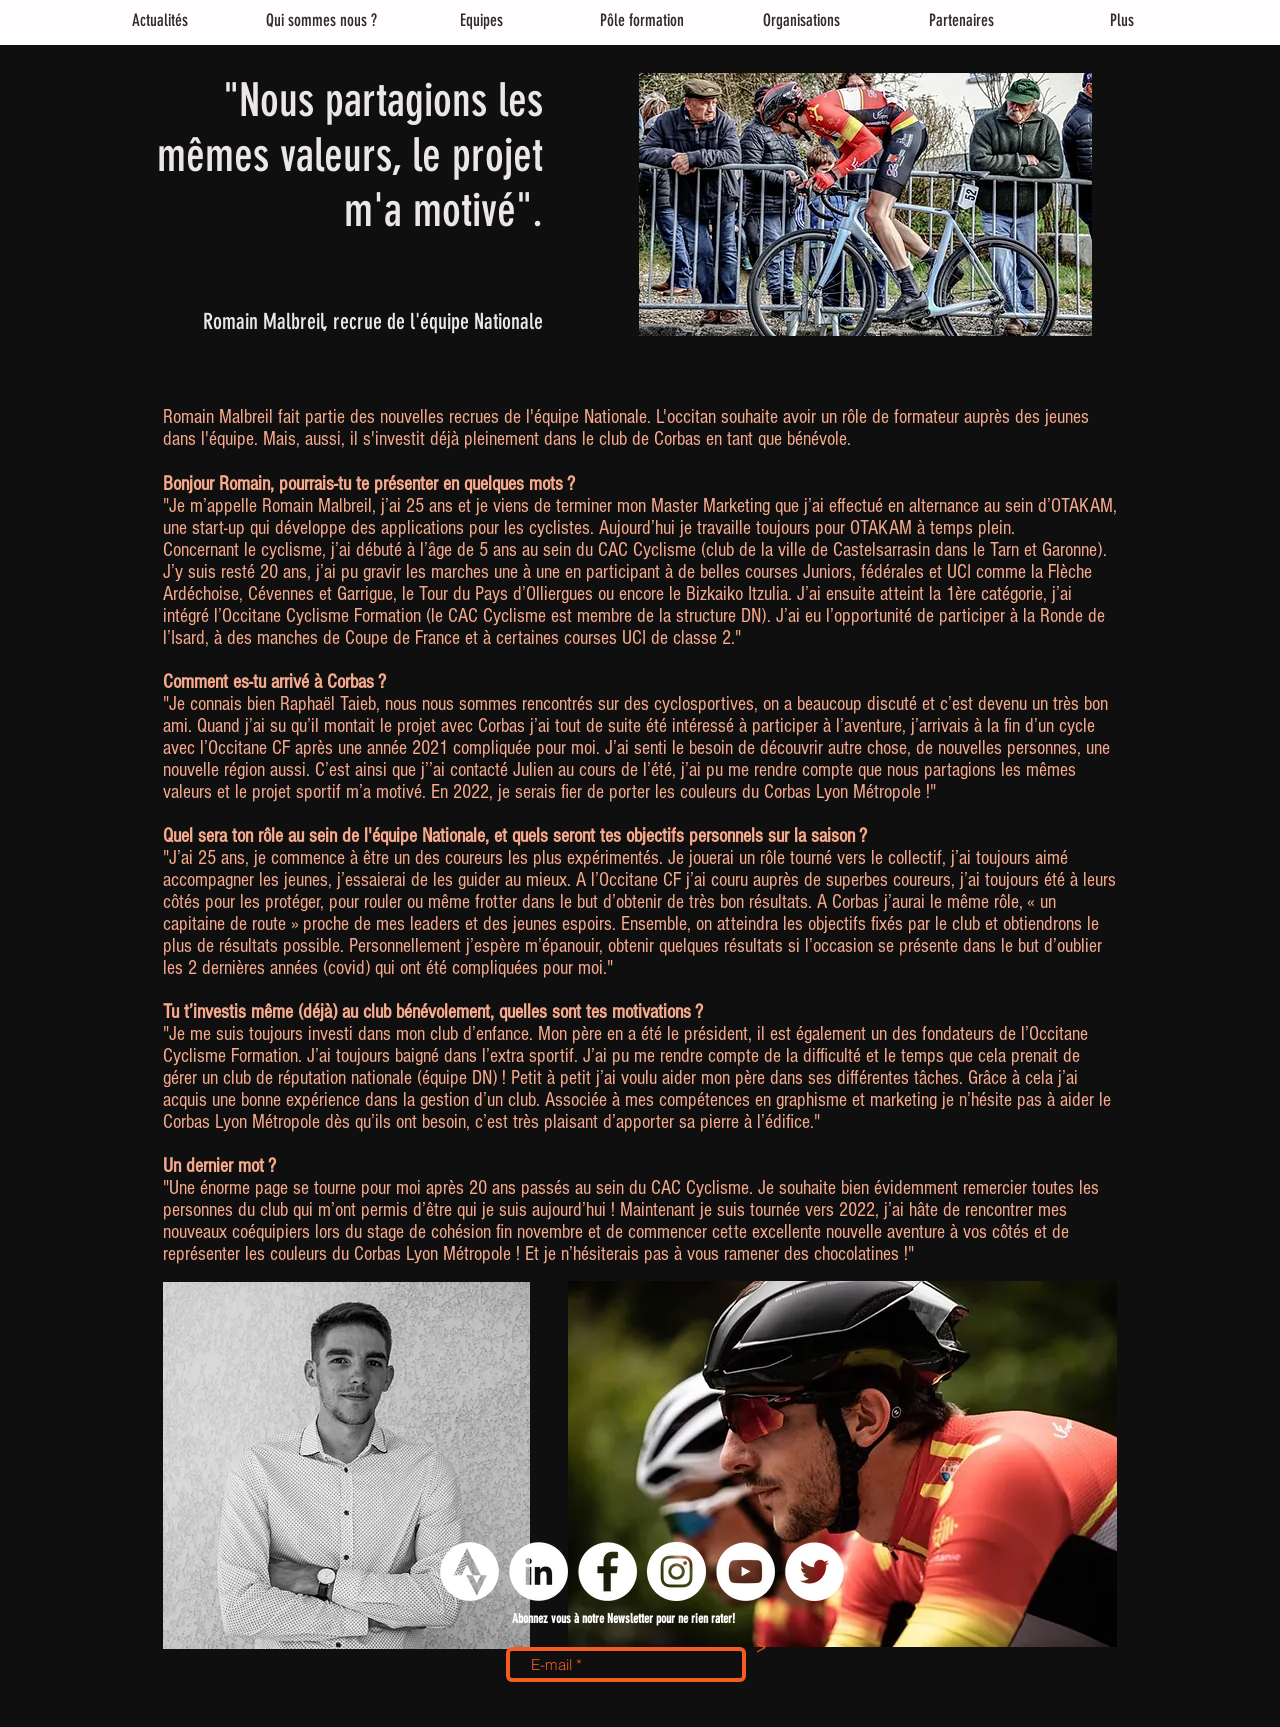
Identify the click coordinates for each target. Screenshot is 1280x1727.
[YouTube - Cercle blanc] (745, 1571)
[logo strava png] (469, 1571)
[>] (761, 1649)
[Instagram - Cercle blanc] (676, 1571)
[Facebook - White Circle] (607, 1571)
